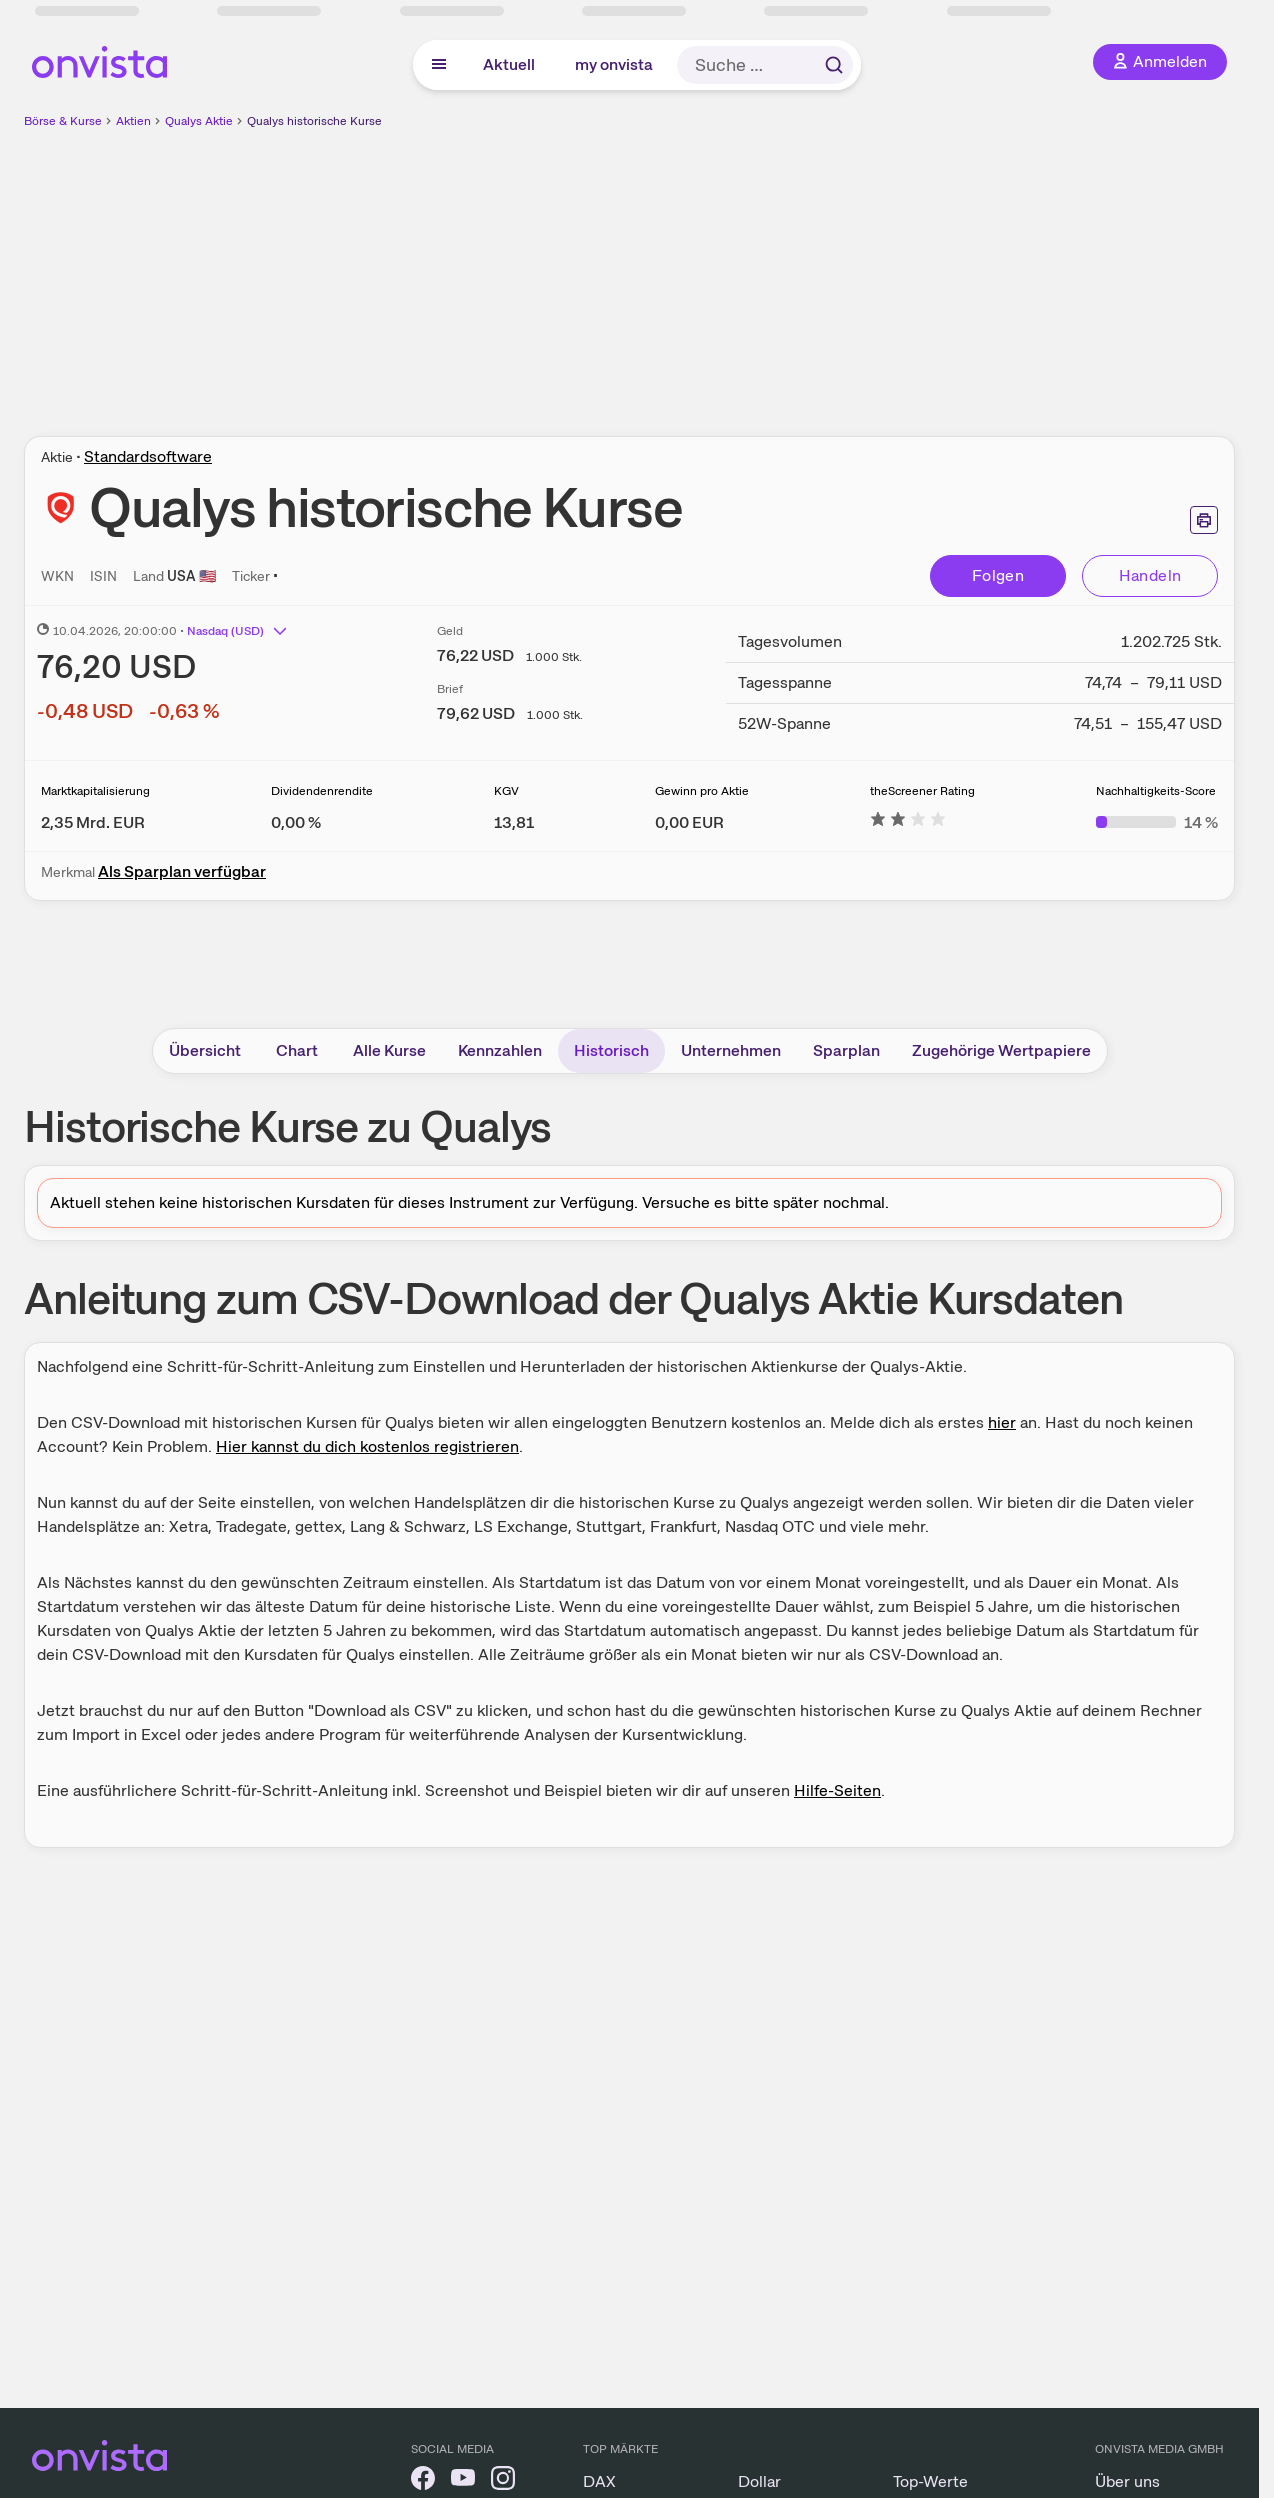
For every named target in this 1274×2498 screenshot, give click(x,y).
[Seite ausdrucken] (1204, 520)
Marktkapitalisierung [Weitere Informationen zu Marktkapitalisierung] (95, 791)
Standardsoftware (148, 456)
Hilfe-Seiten (837, 1790)
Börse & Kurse (63, 121)
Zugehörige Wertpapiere (1001, 1050)
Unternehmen (731, 1050)
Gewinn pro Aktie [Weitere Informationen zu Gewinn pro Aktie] (702, 791)
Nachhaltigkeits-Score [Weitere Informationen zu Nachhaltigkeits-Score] (1156, 791)
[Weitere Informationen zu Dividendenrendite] (296, 822)
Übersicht (205, 1050)
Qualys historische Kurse (314, 121)
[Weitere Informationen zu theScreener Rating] (908, 822)
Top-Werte (930, 2481)
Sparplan (846, 1050)
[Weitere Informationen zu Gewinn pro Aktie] (689, 822)
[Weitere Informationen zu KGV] (514, 822)
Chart (297, 1050)
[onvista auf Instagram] (503, 2481)
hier (1002, 1422)
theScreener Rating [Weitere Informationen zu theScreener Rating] (922, 791)
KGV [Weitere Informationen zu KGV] (506, 791)
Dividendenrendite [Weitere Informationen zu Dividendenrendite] (322, 791)
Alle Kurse (389, 1050)
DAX (599, 2481)
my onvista (614, 64)
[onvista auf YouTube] (463, 2481)
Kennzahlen (500, 1050)
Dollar (759, 2481)
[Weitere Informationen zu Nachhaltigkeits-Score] (1157, 822)
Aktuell (509, 64)
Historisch (611, 1050)
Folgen (998, 575)
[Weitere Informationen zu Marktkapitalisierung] (93, 822)
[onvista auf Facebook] (423, 2481)
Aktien (133, 121)
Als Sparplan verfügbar (182, 871)
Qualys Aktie (199, 121)
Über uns (1127, 2481)
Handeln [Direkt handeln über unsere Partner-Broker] (1150, 575)
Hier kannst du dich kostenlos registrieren (367, 1446)
